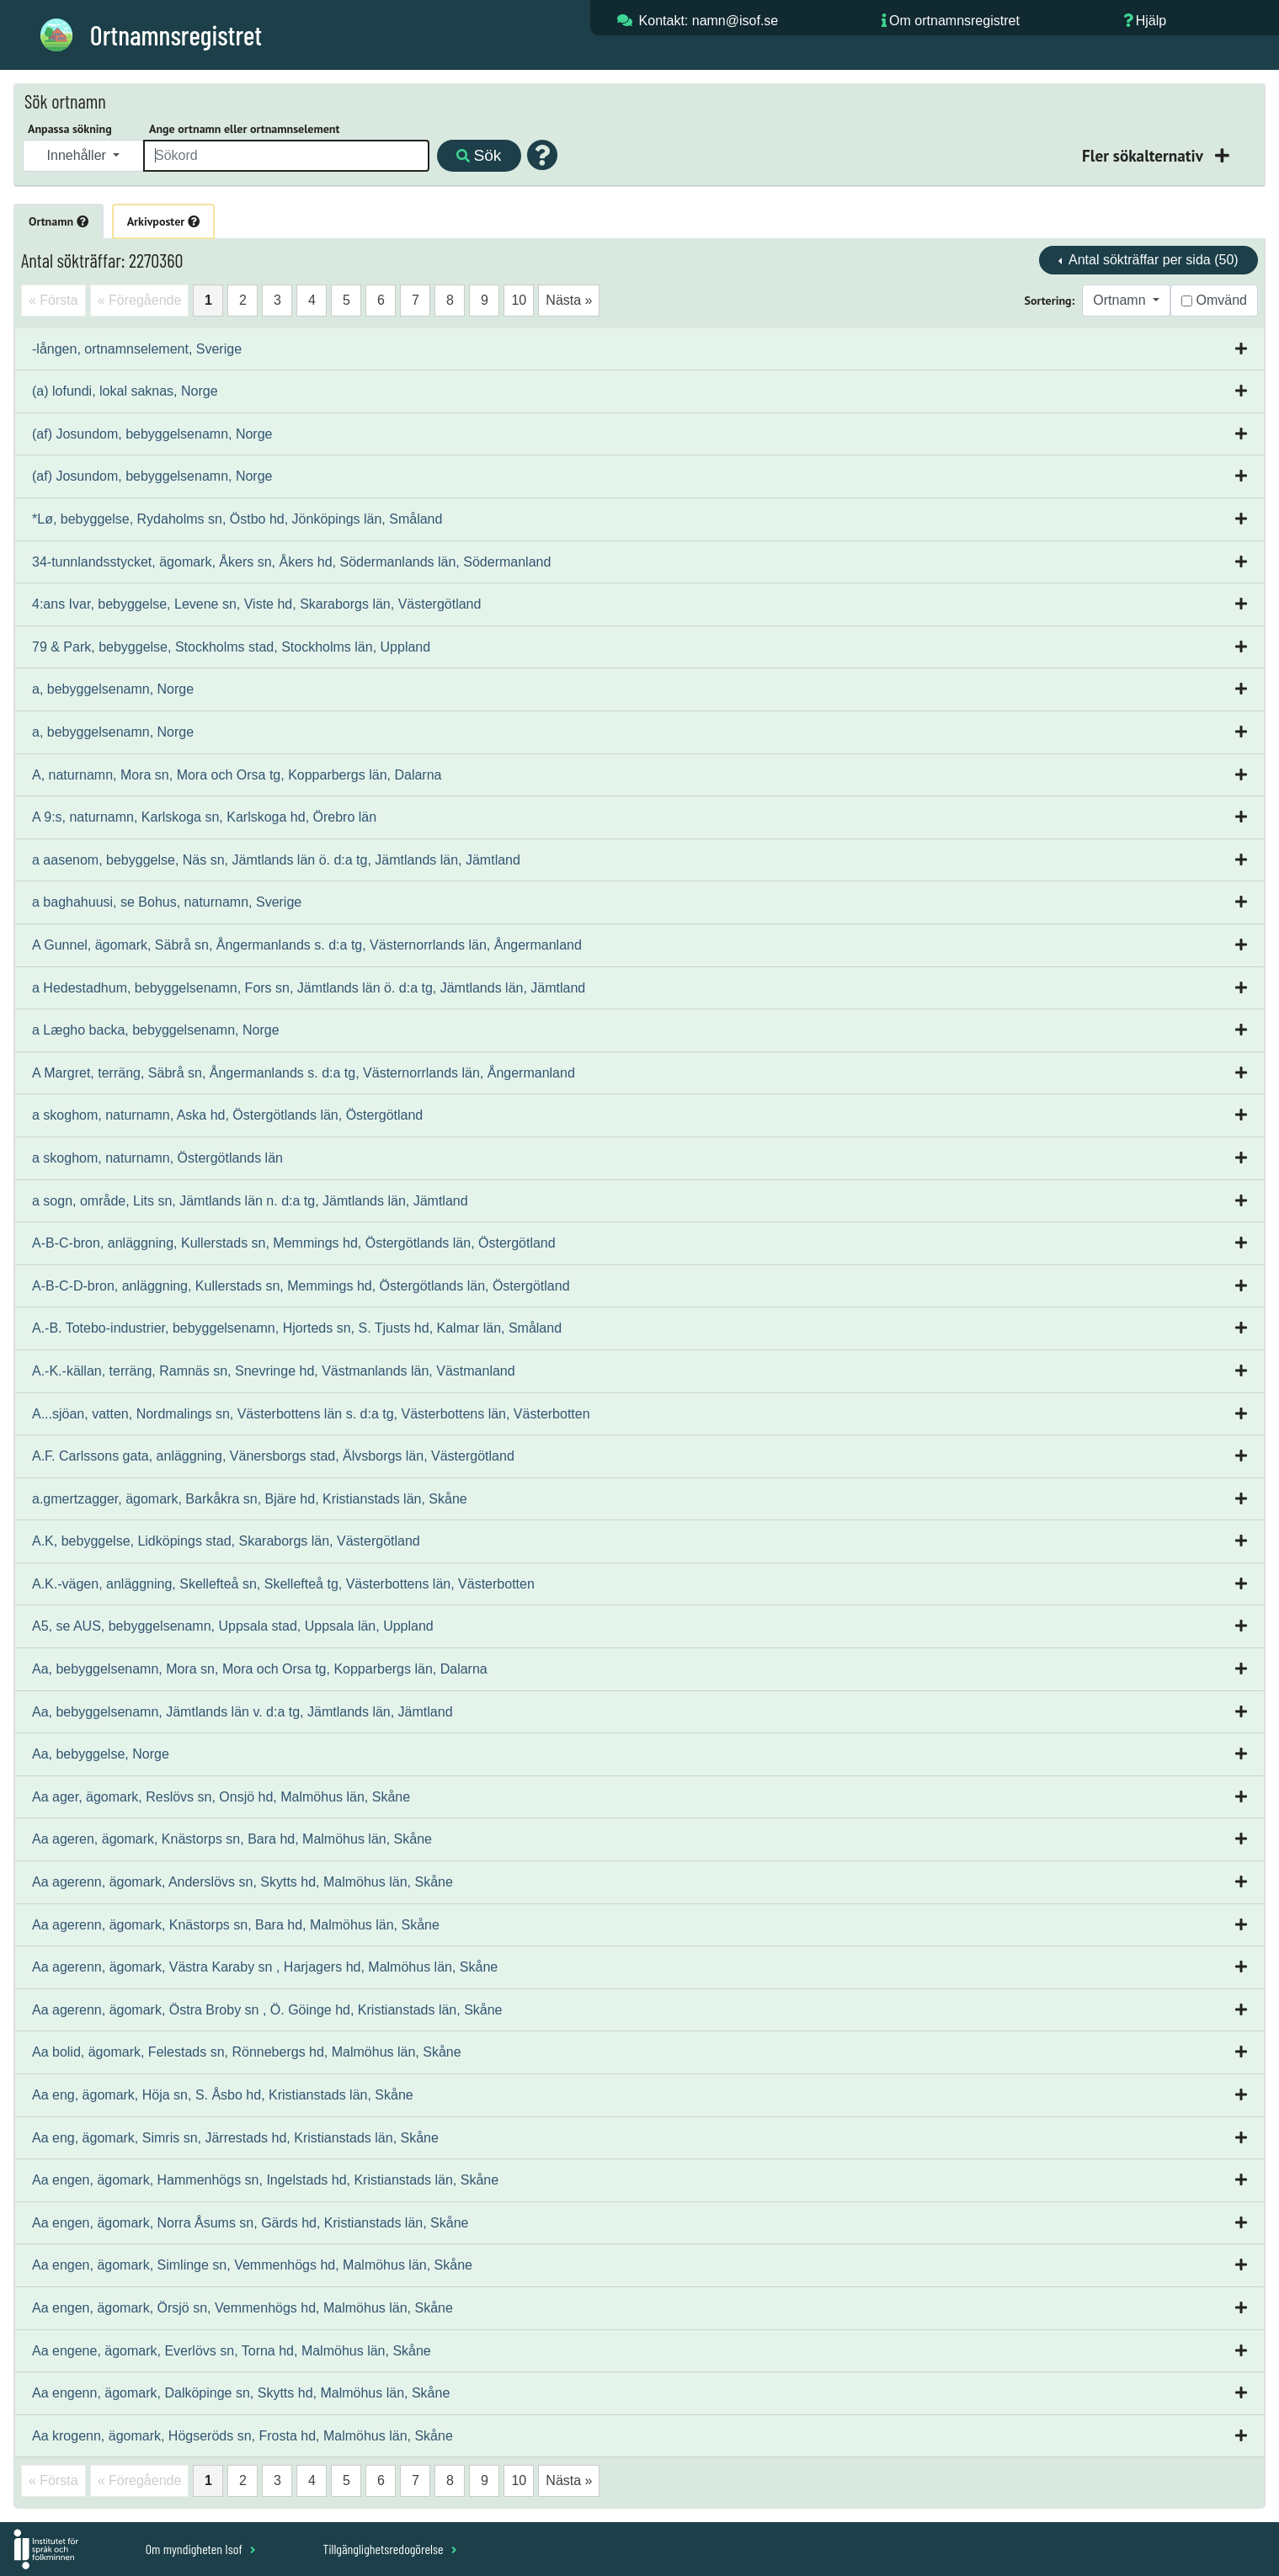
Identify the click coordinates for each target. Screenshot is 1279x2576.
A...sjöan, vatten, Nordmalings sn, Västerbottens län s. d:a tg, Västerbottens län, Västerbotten (311, 1414)
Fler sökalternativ (1144, 155)
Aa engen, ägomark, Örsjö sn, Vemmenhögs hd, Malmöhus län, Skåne (242, 2308)
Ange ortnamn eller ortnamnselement (244, 128)
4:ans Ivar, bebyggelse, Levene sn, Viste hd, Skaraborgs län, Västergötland (256, 604)
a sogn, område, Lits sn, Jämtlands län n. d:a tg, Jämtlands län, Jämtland (250, 1201)
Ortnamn (58, 221)
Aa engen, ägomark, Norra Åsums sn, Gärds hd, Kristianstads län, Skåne (250, 2223)
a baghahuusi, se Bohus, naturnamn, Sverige (166, 902)
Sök (478, 155)
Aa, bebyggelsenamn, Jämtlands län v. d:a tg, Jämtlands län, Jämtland (242, 1712)
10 (518, 300)
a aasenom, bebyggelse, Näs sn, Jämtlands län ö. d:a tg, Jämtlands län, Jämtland (276, 860)
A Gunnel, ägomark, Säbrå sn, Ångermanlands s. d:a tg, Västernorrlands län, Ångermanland (307, 945)
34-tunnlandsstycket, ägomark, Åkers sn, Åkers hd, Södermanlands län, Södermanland (291, 562)
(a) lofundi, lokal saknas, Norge (125, 391)
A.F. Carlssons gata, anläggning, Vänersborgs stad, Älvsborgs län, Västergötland (273, 1456)
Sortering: (1050, 300)
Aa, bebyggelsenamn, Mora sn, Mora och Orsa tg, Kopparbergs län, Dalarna (260, 1669)
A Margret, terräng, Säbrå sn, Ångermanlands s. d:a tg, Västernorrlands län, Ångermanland (303, 1073)
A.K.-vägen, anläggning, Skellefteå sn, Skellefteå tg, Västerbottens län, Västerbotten (283, 1584)
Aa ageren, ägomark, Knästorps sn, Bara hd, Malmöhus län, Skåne (232, 1839)
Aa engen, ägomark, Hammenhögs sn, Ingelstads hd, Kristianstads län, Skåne (265, 2180)
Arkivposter (163, 221)
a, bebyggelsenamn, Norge (113, 689)
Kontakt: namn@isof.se (709, 20)
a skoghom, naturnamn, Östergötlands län (157, 1158)
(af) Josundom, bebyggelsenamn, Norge (152, 434)
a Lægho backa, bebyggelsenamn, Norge (156, 1030)
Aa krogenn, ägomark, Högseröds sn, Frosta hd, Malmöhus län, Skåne (242, 2436)
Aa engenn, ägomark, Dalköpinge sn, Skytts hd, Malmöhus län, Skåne (241, 2393)
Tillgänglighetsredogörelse (389, 2549)
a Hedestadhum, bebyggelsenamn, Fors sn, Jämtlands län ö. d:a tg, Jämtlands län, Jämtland (308, 988)
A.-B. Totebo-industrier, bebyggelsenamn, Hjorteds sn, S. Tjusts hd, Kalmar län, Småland (297, 1328)
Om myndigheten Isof (201, 2549)
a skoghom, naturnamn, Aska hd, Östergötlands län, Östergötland (227, 1115)
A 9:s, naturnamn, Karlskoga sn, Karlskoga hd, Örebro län (204, 817)
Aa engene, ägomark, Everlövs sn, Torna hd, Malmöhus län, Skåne (231, 2351)
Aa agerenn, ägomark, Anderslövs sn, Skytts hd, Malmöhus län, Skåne (242, 1882)
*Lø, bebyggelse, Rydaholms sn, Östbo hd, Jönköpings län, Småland (237, 519)
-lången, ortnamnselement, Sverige (137, 349)
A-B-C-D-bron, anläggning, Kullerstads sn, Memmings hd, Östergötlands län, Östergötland (301, 1286)
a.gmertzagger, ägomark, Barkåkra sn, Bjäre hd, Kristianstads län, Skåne (249, 1499)
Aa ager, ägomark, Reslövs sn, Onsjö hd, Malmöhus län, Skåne (221, 1797)
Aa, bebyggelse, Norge (100, 1754)
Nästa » (569, 300)
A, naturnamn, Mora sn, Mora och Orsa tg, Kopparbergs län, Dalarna (236, 775)
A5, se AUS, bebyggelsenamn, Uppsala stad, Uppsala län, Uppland (233, 1626)
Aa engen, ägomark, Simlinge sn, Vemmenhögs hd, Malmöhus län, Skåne (252, 2265)
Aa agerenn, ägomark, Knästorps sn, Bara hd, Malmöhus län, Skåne (236, 1925)
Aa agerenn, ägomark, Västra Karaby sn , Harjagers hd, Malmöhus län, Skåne (265, 1967)
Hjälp (1151, 20)
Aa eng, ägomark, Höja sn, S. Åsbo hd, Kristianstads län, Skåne (222, 2095)
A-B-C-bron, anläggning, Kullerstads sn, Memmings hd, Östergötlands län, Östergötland (294, 1243)
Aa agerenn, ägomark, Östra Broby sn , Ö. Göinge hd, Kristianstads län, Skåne (267, 2010)
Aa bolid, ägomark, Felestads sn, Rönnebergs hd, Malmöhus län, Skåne (246, 2052)
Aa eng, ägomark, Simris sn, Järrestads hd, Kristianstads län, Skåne (235, 2138)
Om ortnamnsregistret (954, 20)
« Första (53, 300)
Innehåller (78, 155)
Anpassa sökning (70, 128)
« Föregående (140, 300)
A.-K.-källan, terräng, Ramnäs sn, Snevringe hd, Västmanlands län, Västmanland (273, 1371)
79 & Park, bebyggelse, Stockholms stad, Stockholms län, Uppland (231, 647)
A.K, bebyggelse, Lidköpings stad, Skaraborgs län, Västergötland (226, 1541)
